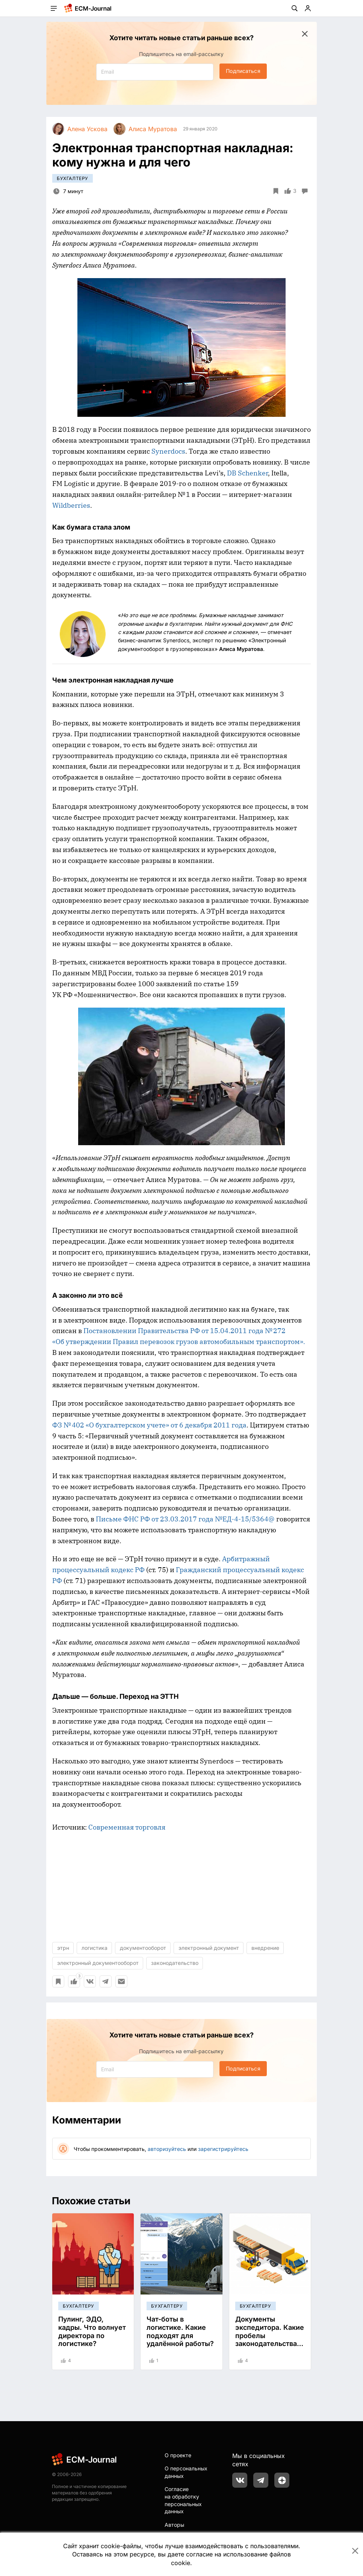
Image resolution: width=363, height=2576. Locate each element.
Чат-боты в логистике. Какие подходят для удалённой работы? (180, 2331)
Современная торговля (126, 1827)
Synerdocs (168, 451)
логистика (94, 1948)
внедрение (265, 1948)
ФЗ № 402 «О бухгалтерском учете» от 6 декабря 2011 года (149, 1425)
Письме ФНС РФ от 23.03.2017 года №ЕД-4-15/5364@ (185, 1519)
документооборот (143, 1948)
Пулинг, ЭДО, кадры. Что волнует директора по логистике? (92, 2331)
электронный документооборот (98, 1963)
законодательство (174, 1963)
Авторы (174, 2525)
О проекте (178, 2455)
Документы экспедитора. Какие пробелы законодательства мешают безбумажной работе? (269, 2343)
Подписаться (243, 71)
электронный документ (208, 1948)
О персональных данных (186, 2472)
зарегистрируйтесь (223, 2149)
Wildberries (71, 505)
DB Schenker (247, 473)
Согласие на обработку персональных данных (183, 2500)
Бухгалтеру (72, 178)
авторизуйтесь (167, 2149)
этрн (63, 1948)
